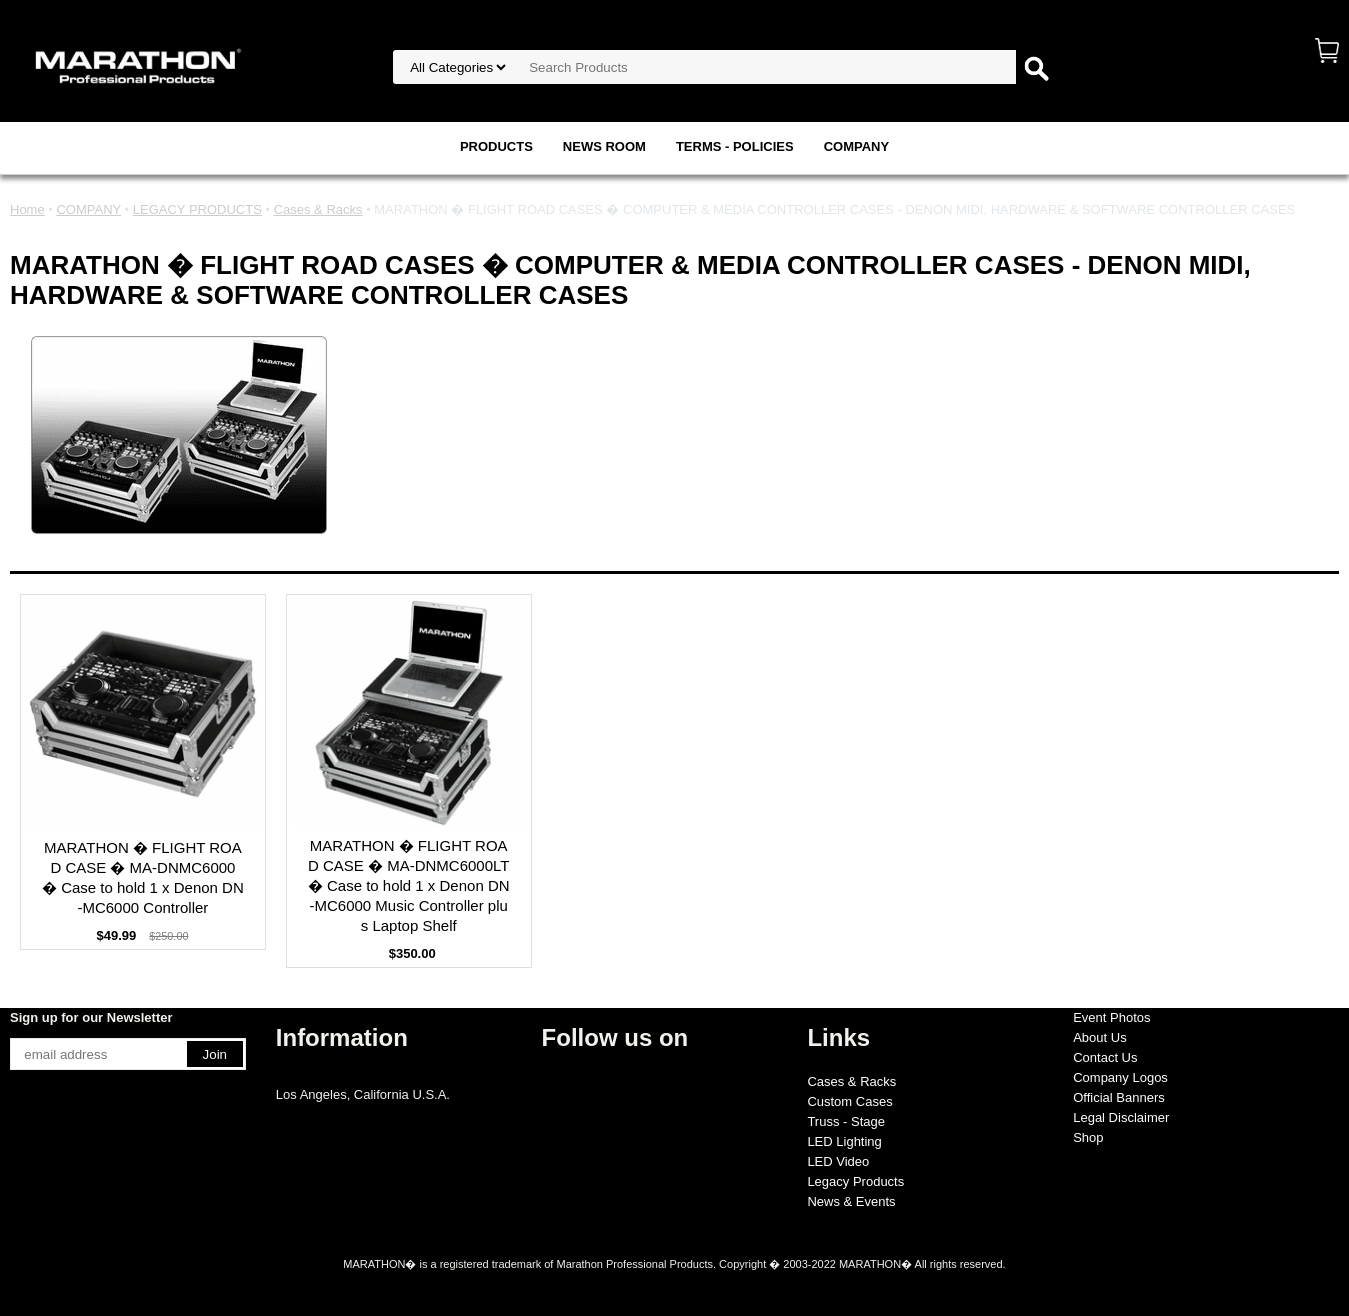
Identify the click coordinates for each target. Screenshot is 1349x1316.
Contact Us (1105, 1057)
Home (27, 209)
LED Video (838, 1161)
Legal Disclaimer (1121, 1117)
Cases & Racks (318, 209)
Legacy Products (855, 1181)
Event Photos (1111, 1017)
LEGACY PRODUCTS (197, 209)
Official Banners (1119, 1097)
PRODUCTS (496, 146)
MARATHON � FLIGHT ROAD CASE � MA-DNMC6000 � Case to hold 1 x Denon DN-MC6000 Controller (143, 877)
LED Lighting (844, 1141)
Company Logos (1120, 1077)
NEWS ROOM (604, 146)
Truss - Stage (846, 1121)
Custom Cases (849, 1101)
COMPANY (856, 146)
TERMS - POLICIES (735, 146)
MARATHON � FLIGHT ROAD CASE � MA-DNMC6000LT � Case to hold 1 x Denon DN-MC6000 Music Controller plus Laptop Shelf (409, 885)
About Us (1099, 1037)
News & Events (851, 1201)
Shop (1088, 1137)
